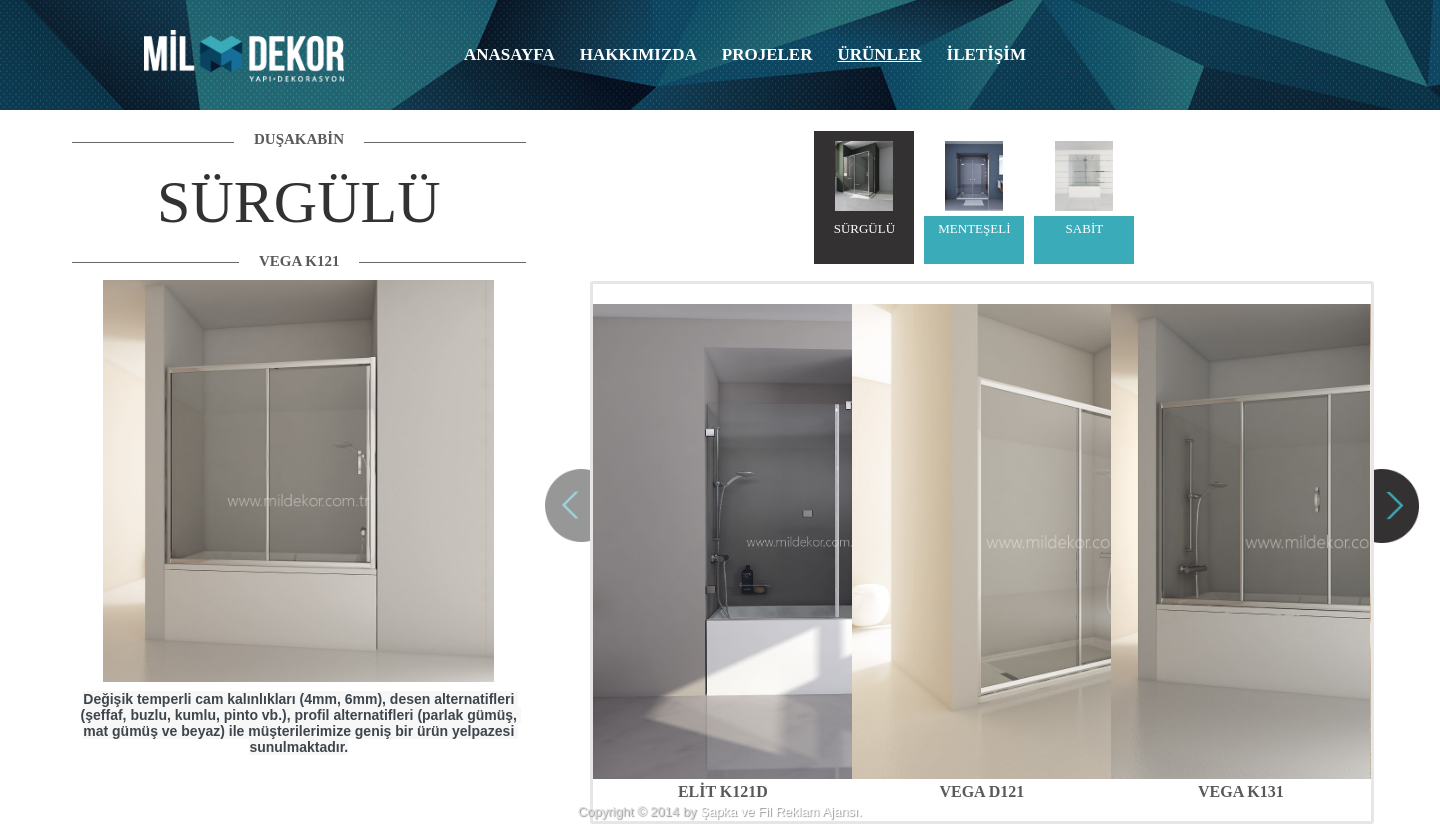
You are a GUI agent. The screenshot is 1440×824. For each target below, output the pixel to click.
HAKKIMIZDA (638, 54)
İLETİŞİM (986, 54)
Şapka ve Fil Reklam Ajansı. (781, 811)
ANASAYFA (509, 54)
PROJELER (767, 54)
